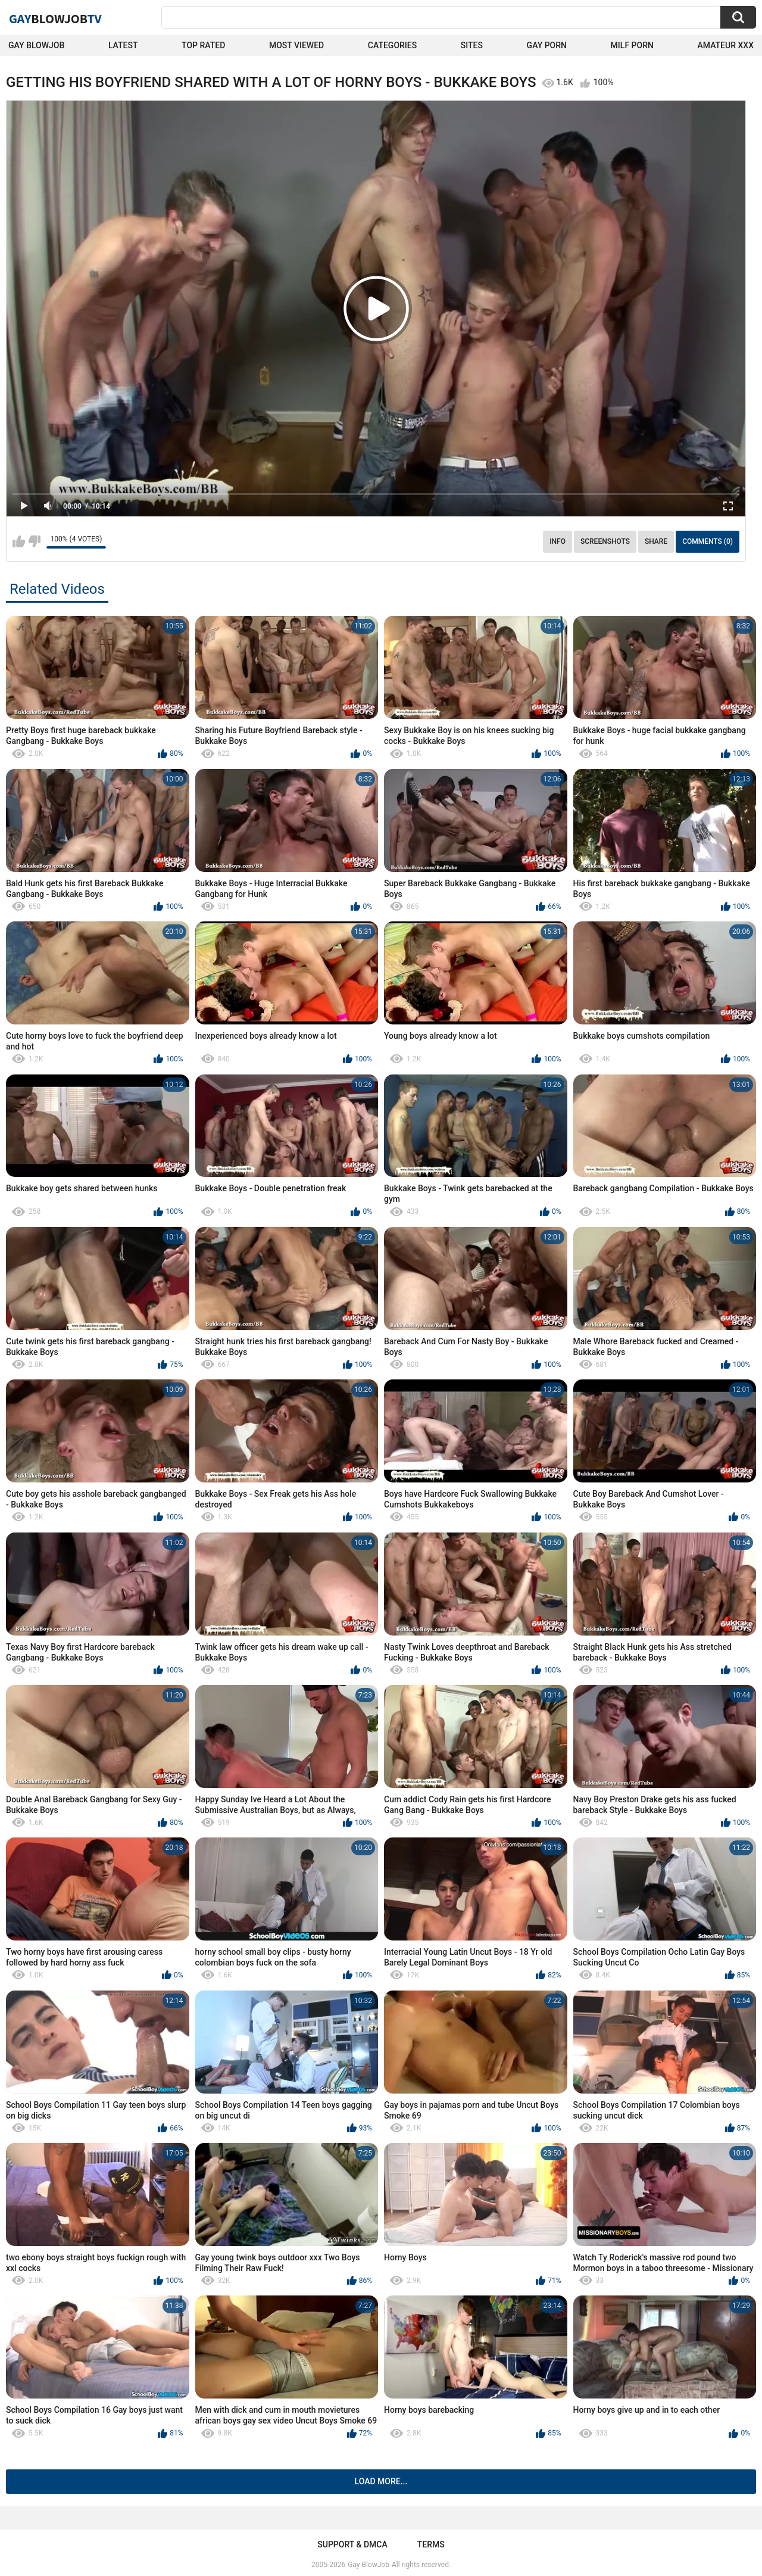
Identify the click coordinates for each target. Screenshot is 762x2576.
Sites (472, 45)
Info (557, 541)
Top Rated (203, 45)
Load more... (381, 2481)
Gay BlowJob (36, 45)
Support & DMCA (352, 2544)
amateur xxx (726, 45)
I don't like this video (34, 541)
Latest (123, 45)
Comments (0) (707, 541)
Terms (431, 2544)
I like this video (19, 541)
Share (656, 541)
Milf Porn (632, 45)
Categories (392, 45)
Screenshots (605, 541)
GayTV (55, 18)
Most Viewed (296, 45)
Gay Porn (547, 45)
